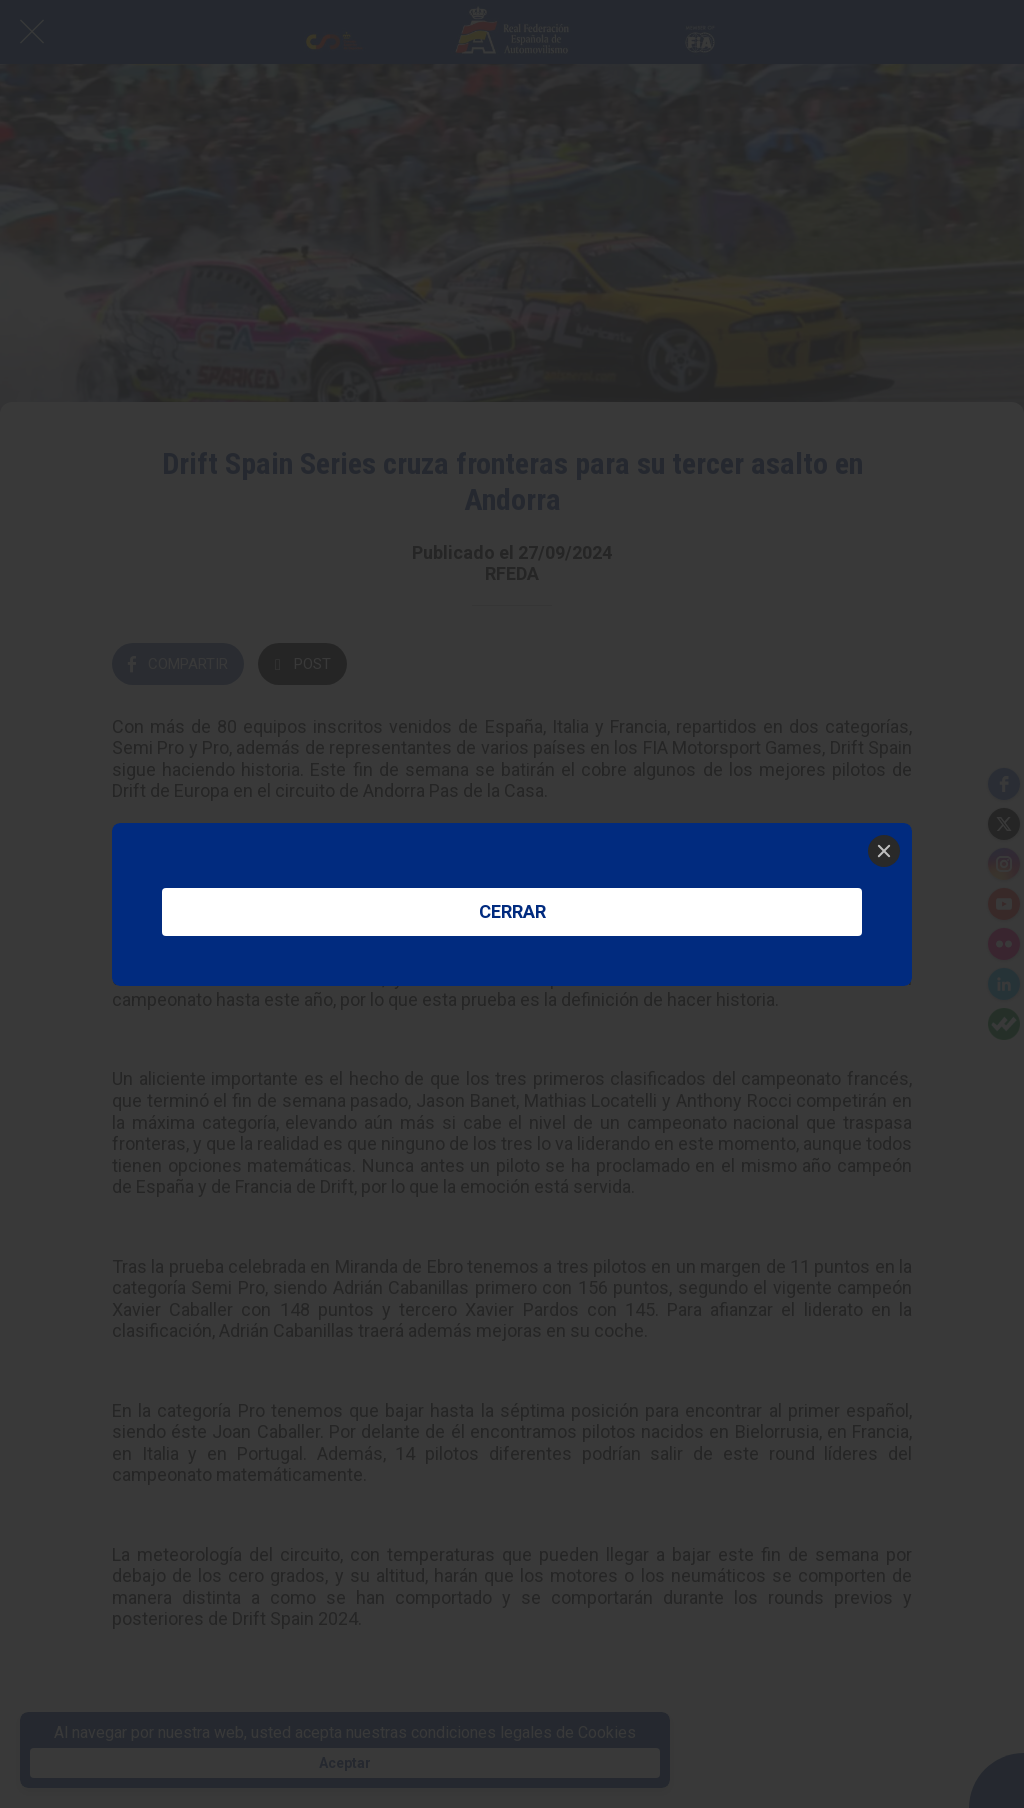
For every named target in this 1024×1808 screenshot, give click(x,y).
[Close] (884, 851)
